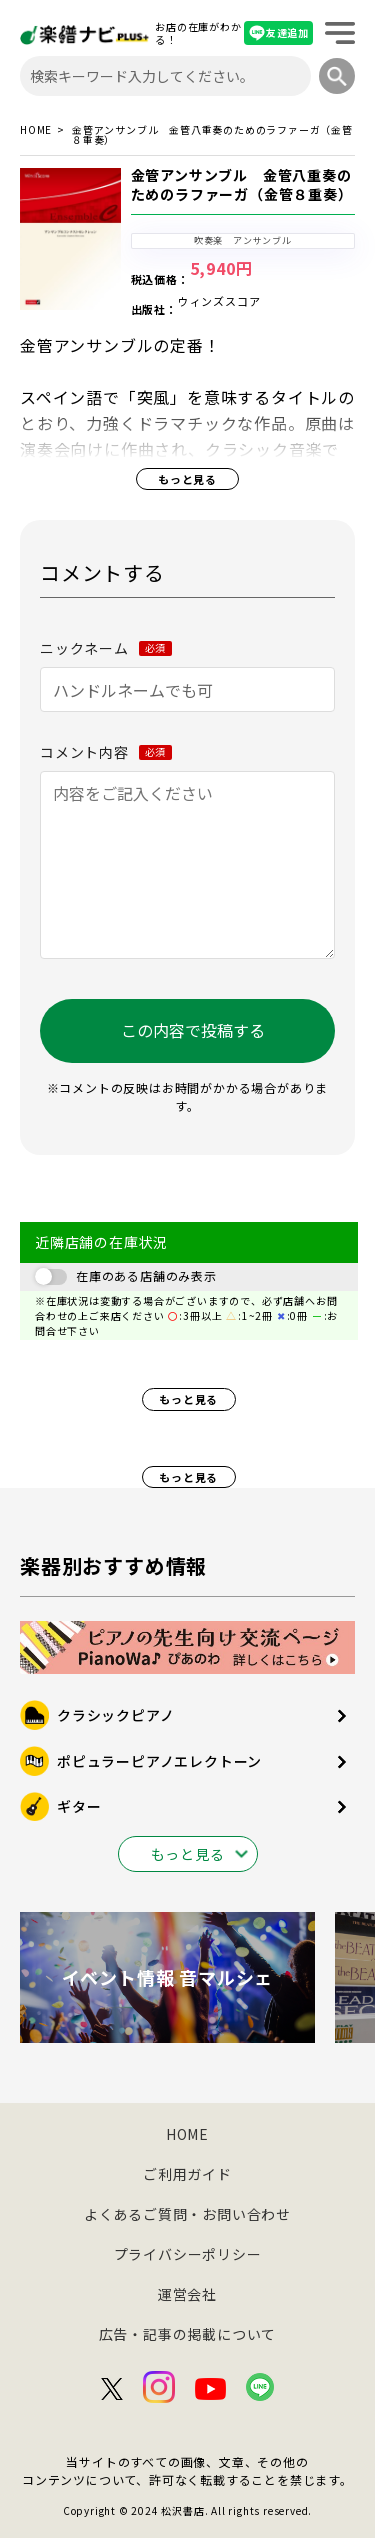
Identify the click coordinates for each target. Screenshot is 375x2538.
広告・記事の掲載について (188, 2334)
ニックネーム (106, 648)
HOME (36, 131)
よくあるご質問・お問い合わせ (187, 2214)
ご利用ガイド (187, 2174)
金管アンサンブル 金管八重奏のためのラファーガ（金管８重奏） (242, 185)
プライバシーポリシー (188, 2254)
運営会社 (187, 2294)
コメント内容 (106, 752)
